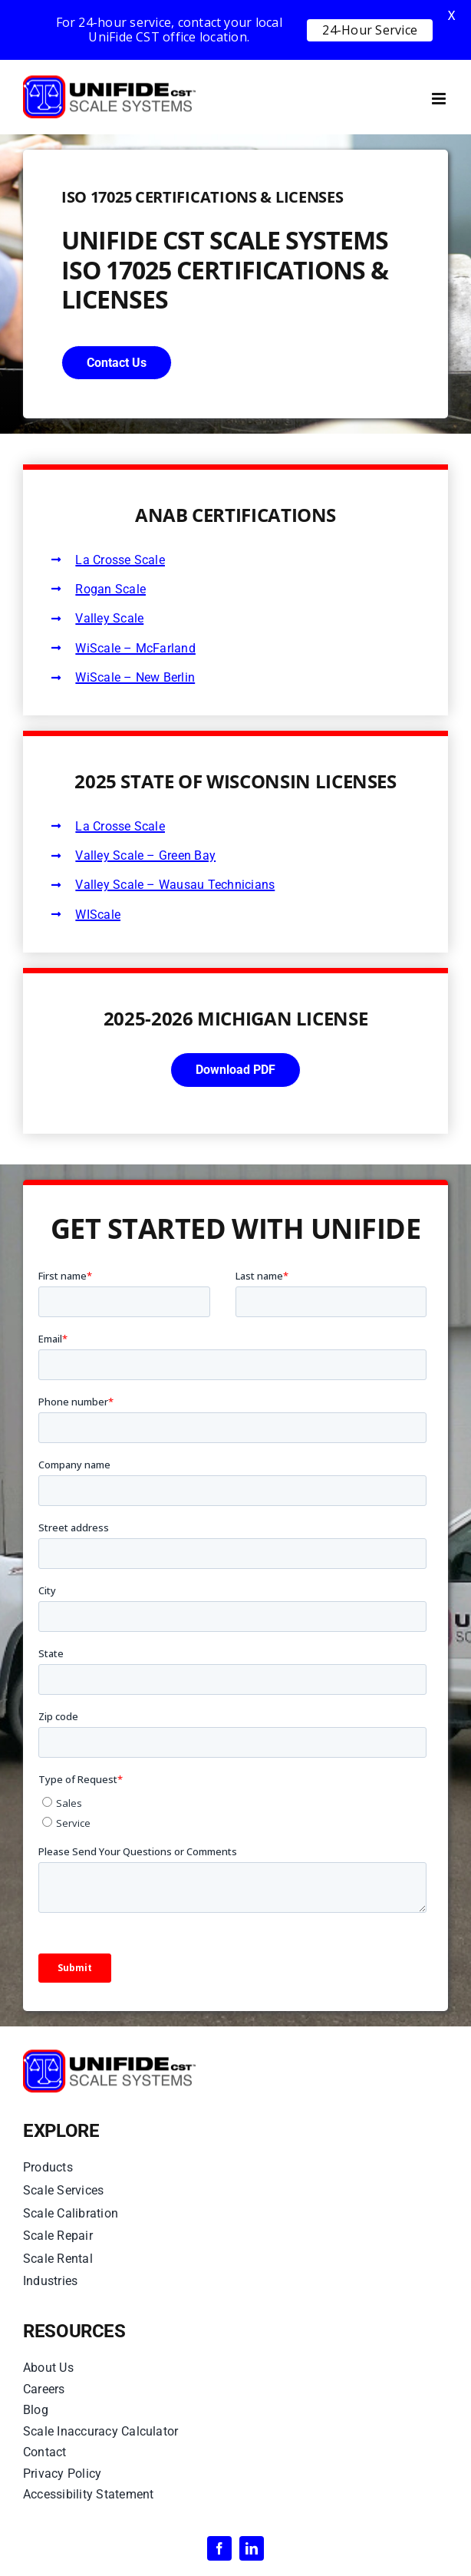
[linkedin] (251, 2548)
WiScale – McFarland (135, 648)
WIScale (97, 914)
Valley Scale (109, 618)
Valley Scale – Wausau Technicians (175, 884)
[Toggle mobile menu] (440, 99)
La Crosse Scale (120, 560)
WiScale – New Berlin (135, 677)
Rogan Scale (110, 589)
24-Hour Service (369, 29)
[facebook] (219, 2548)
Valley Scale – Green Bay (145, 855)
